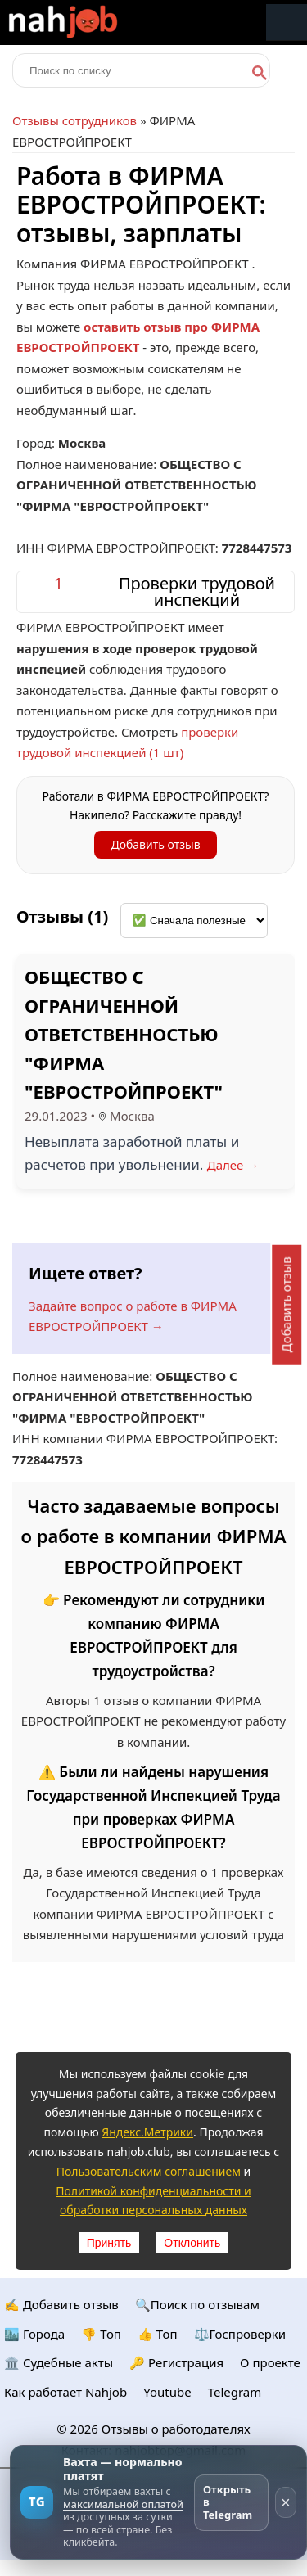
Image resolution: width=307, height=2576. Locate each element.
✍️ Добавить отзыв (61, 2304)
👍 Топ (158, 2334)
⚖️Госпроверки (240, 2334)
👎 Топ (101, 2334)
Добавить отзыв (155, 844)
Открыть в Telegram (227, 2502)
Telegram (235, 2392)
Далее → (233, 1165)
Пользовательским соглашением (148, 2171)
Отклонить (192, 2242)
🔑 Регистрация (176, 2362)
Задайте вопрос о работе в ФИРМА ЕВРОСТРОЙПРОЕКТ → (133, 1316)
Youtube (167, 2392)
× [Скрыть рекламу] (286, 2502)
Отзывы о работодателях (176, 2428)
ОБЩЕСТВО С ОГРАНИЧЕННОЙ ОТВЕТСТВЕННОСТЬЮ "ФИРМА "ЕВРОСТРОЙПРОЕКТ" (124, 1034)
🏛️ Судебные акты (58, 2362)
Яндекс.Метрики (147, 2132)
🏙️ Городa (34, 2334)
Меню (286, 22)
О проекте (270, 2362)
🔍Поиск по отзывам (197, 2304)
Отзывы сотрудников (74, 120)
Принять (109, 2242)
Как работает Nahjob (65, 2392)
